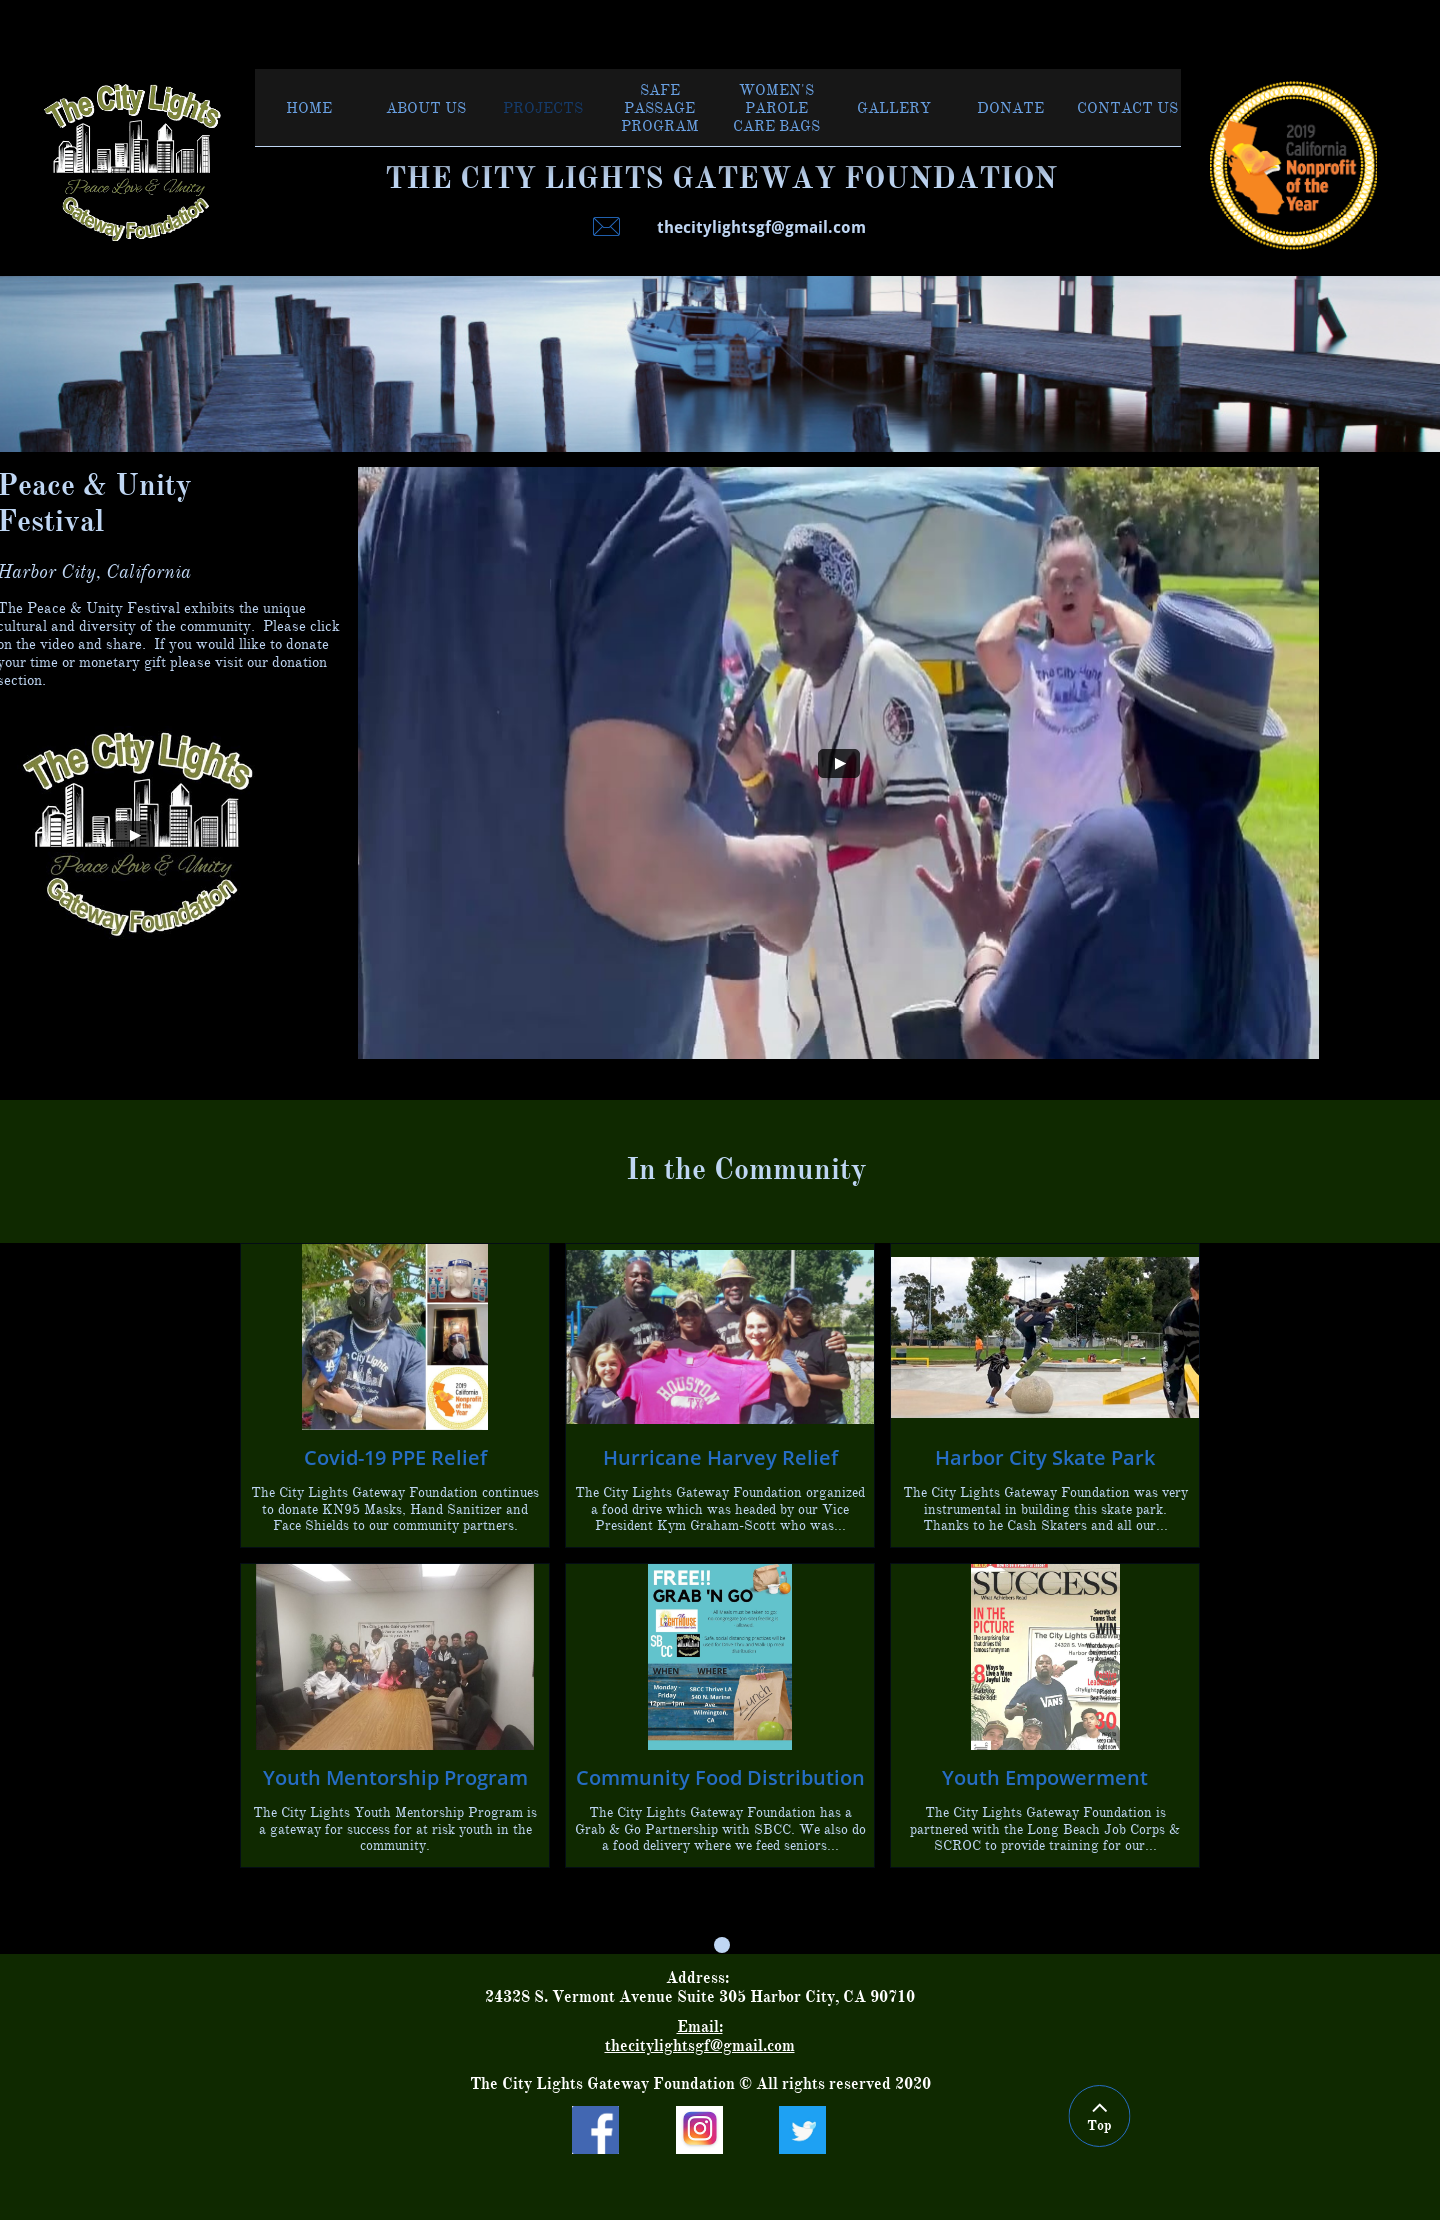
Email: (700, 2027)
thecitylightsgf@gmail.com (700, 2046)
